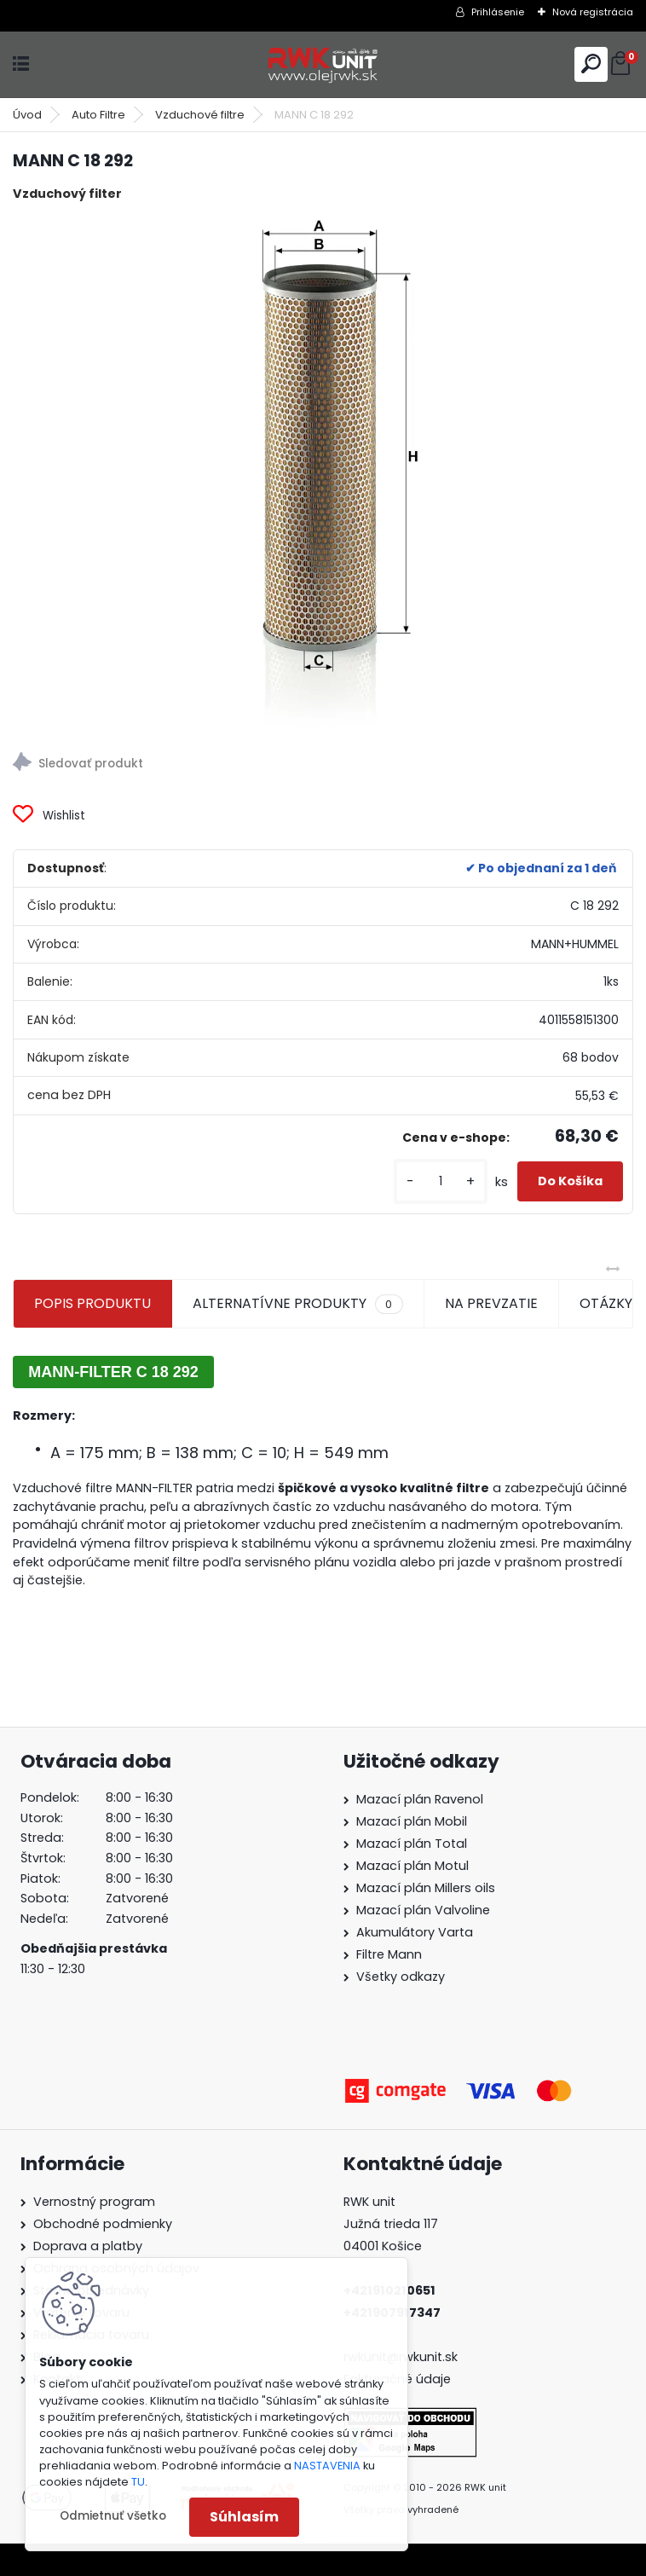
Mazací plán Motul (412, 1865)
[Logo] (323, 64)
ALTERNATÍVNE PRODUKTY (297, 1304)
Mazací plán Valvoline (423, 1910)
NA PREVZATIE (491, 1303)
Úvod (27, 115)
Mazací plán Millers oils (425, 1887)
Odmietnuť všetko (113, 2516)
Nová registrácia (592, 12)
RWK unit (369, 2201)
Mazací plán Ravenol (419, 1799)
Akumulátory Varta (414, 1932)
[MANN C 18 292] (323, 471)
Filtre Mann (389, 1954)
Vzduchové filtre (200, 115)
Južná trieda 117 (392, 2223)
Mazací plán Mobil (411, 1821)
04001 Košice (382, 2246)
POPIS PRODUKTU (92, 1303)
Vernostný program (94, 2201)
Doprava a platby (87, 2246)
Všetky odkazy (400, 1976)
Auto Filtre (98, 115)
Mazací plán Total (411, 1843)
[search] (591, 63)
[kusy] (440, 1181)
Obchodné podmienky (102, 2223)
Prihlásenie (497, 12)
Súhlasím (244, 2517)
